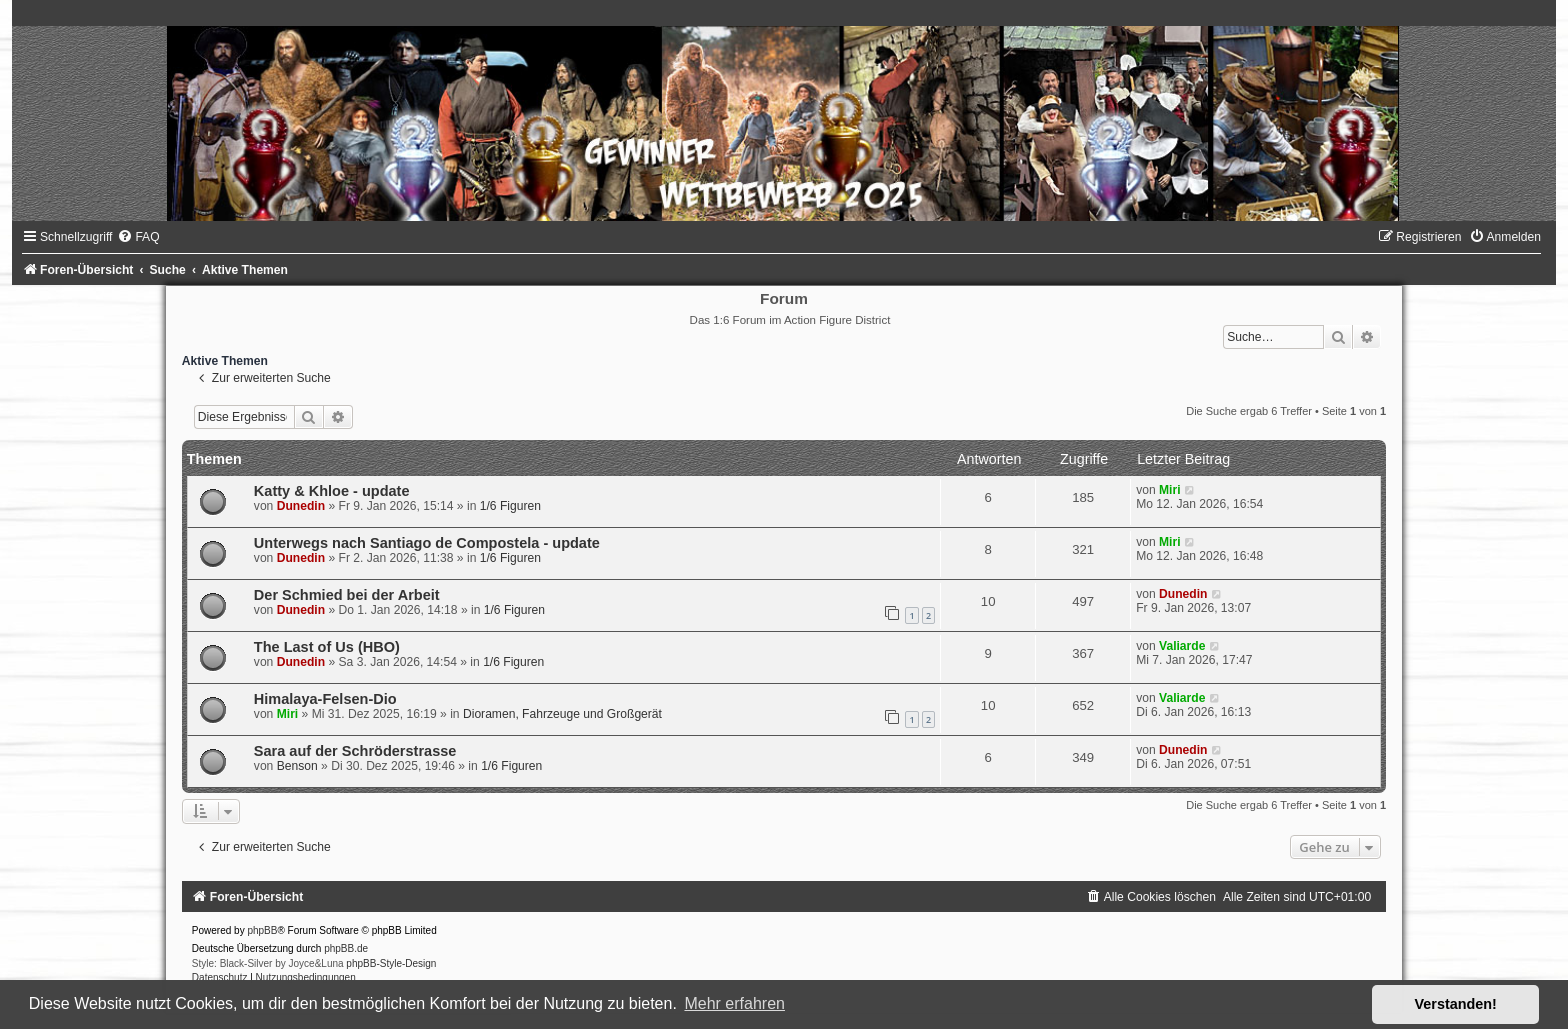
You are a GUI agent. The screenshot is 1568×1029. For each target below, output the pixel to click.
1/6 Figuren (510, 506)
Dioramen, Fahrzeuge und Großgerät (562, 714)
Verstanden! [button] (1456, 1004)
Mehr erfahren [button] (734, 1003)
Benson (297, 766)
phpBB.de (346, 948)
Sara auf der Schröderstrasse (355, 751)
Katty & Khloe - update (332, 491)
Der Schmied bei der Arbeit (347, 595)
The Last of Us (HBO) (327, 647)
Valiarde (1182, 646)
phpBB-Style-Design (391, 963)
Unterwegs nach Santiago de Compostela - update (427, 543)
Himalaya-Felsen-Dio (325, 699)
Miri (1170, 490)
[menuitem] (138, 237)
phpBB (262, 930)
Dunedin (301, 506)
